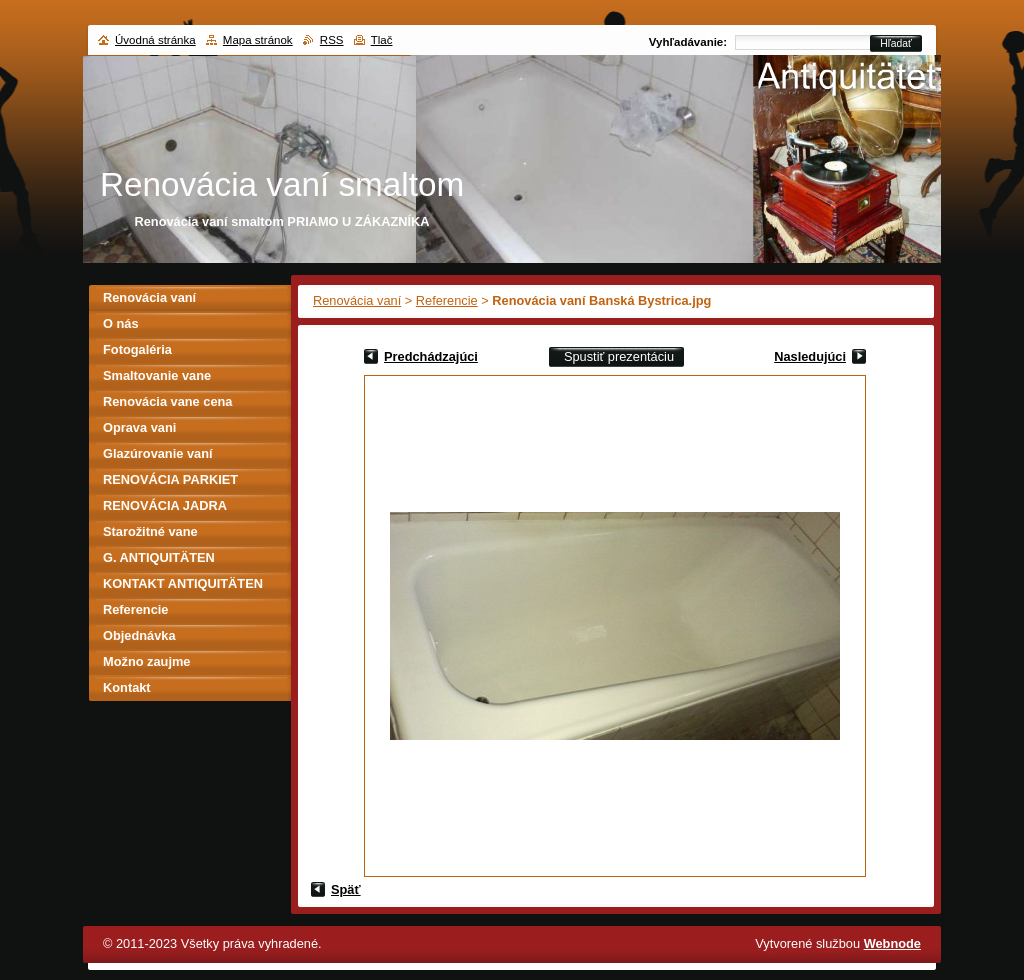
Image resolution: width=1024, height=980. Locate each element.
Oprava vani (139, 427)
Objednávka (139, 635)
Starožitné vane (150, 531)
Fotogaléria (137, 349)
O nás (121, 323)
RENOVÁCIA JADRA (165, 505)
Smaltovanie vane (157, 375)
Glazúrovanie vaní (158, 453)
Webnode (892, 943)
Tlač (382, 40)
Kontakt (127, 687)
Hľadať (896, 43)
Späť (346, 889)
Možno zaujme (146, 661)
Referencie (447, 300)
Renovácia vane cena (167, 401)
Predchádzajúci (431, 356)
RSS (332, 40)
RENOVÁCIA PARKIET (170, 479)
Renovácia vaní (357, 300)
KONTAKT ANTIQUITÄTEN (183, 583)
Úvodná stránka (155, 40)
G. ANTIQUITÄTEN (159, 557)
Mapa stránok (258, 40)
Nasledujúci (810, 356)
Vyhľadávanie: (688, 42)
